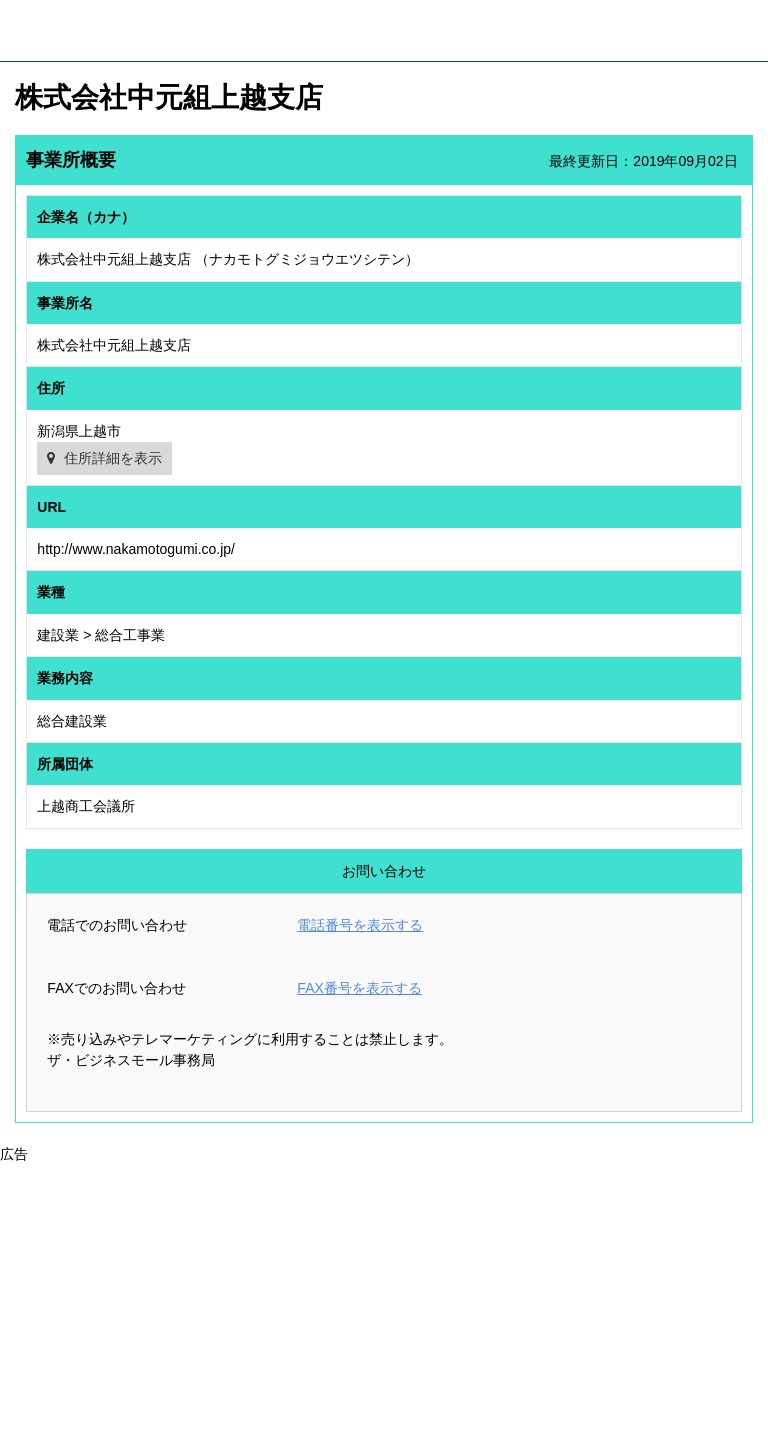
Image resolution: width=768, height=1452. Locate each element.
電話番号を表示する (360, 925)
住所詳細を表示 (113, 458)
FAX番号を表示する (359, 988)
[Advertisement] (384, 1305)
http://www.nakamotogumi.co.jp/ (136, 549)
